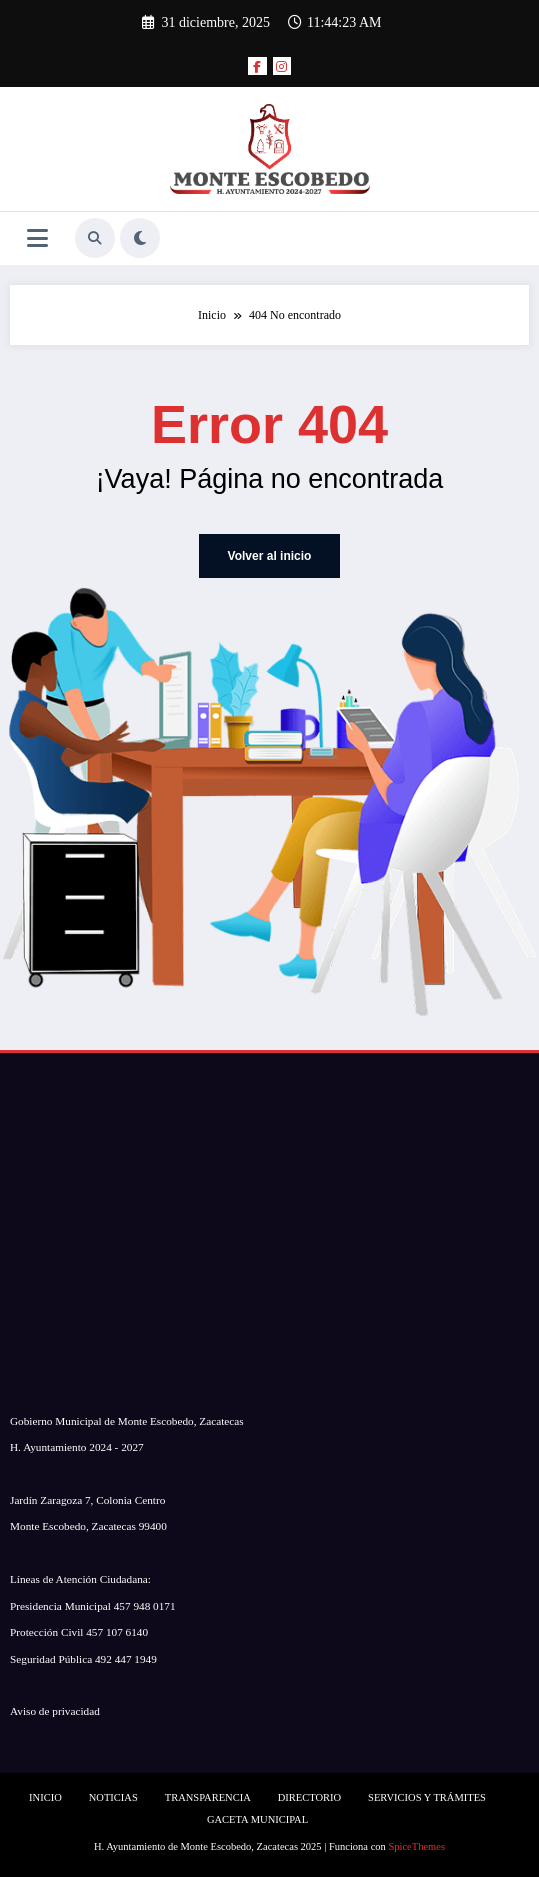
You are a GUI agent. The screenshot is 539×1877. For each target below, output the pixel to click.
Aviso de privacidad (55, 1711)
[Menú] (37, 238)
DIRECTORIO (309, 1797)
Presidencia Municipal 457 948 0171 (93, 1606)
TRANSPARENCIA (208, 1797)
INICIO (45, 1797)
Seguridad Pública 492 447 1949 (83, 1658)
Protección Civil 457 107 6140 (79, 1632)
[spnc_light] (140, 238)
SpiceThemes (416, 1846)
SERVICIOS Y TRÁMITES (427, 1797)
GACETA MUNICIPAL (257, 1819)
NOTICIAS (113, 1797)
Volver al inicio (270, 556)
